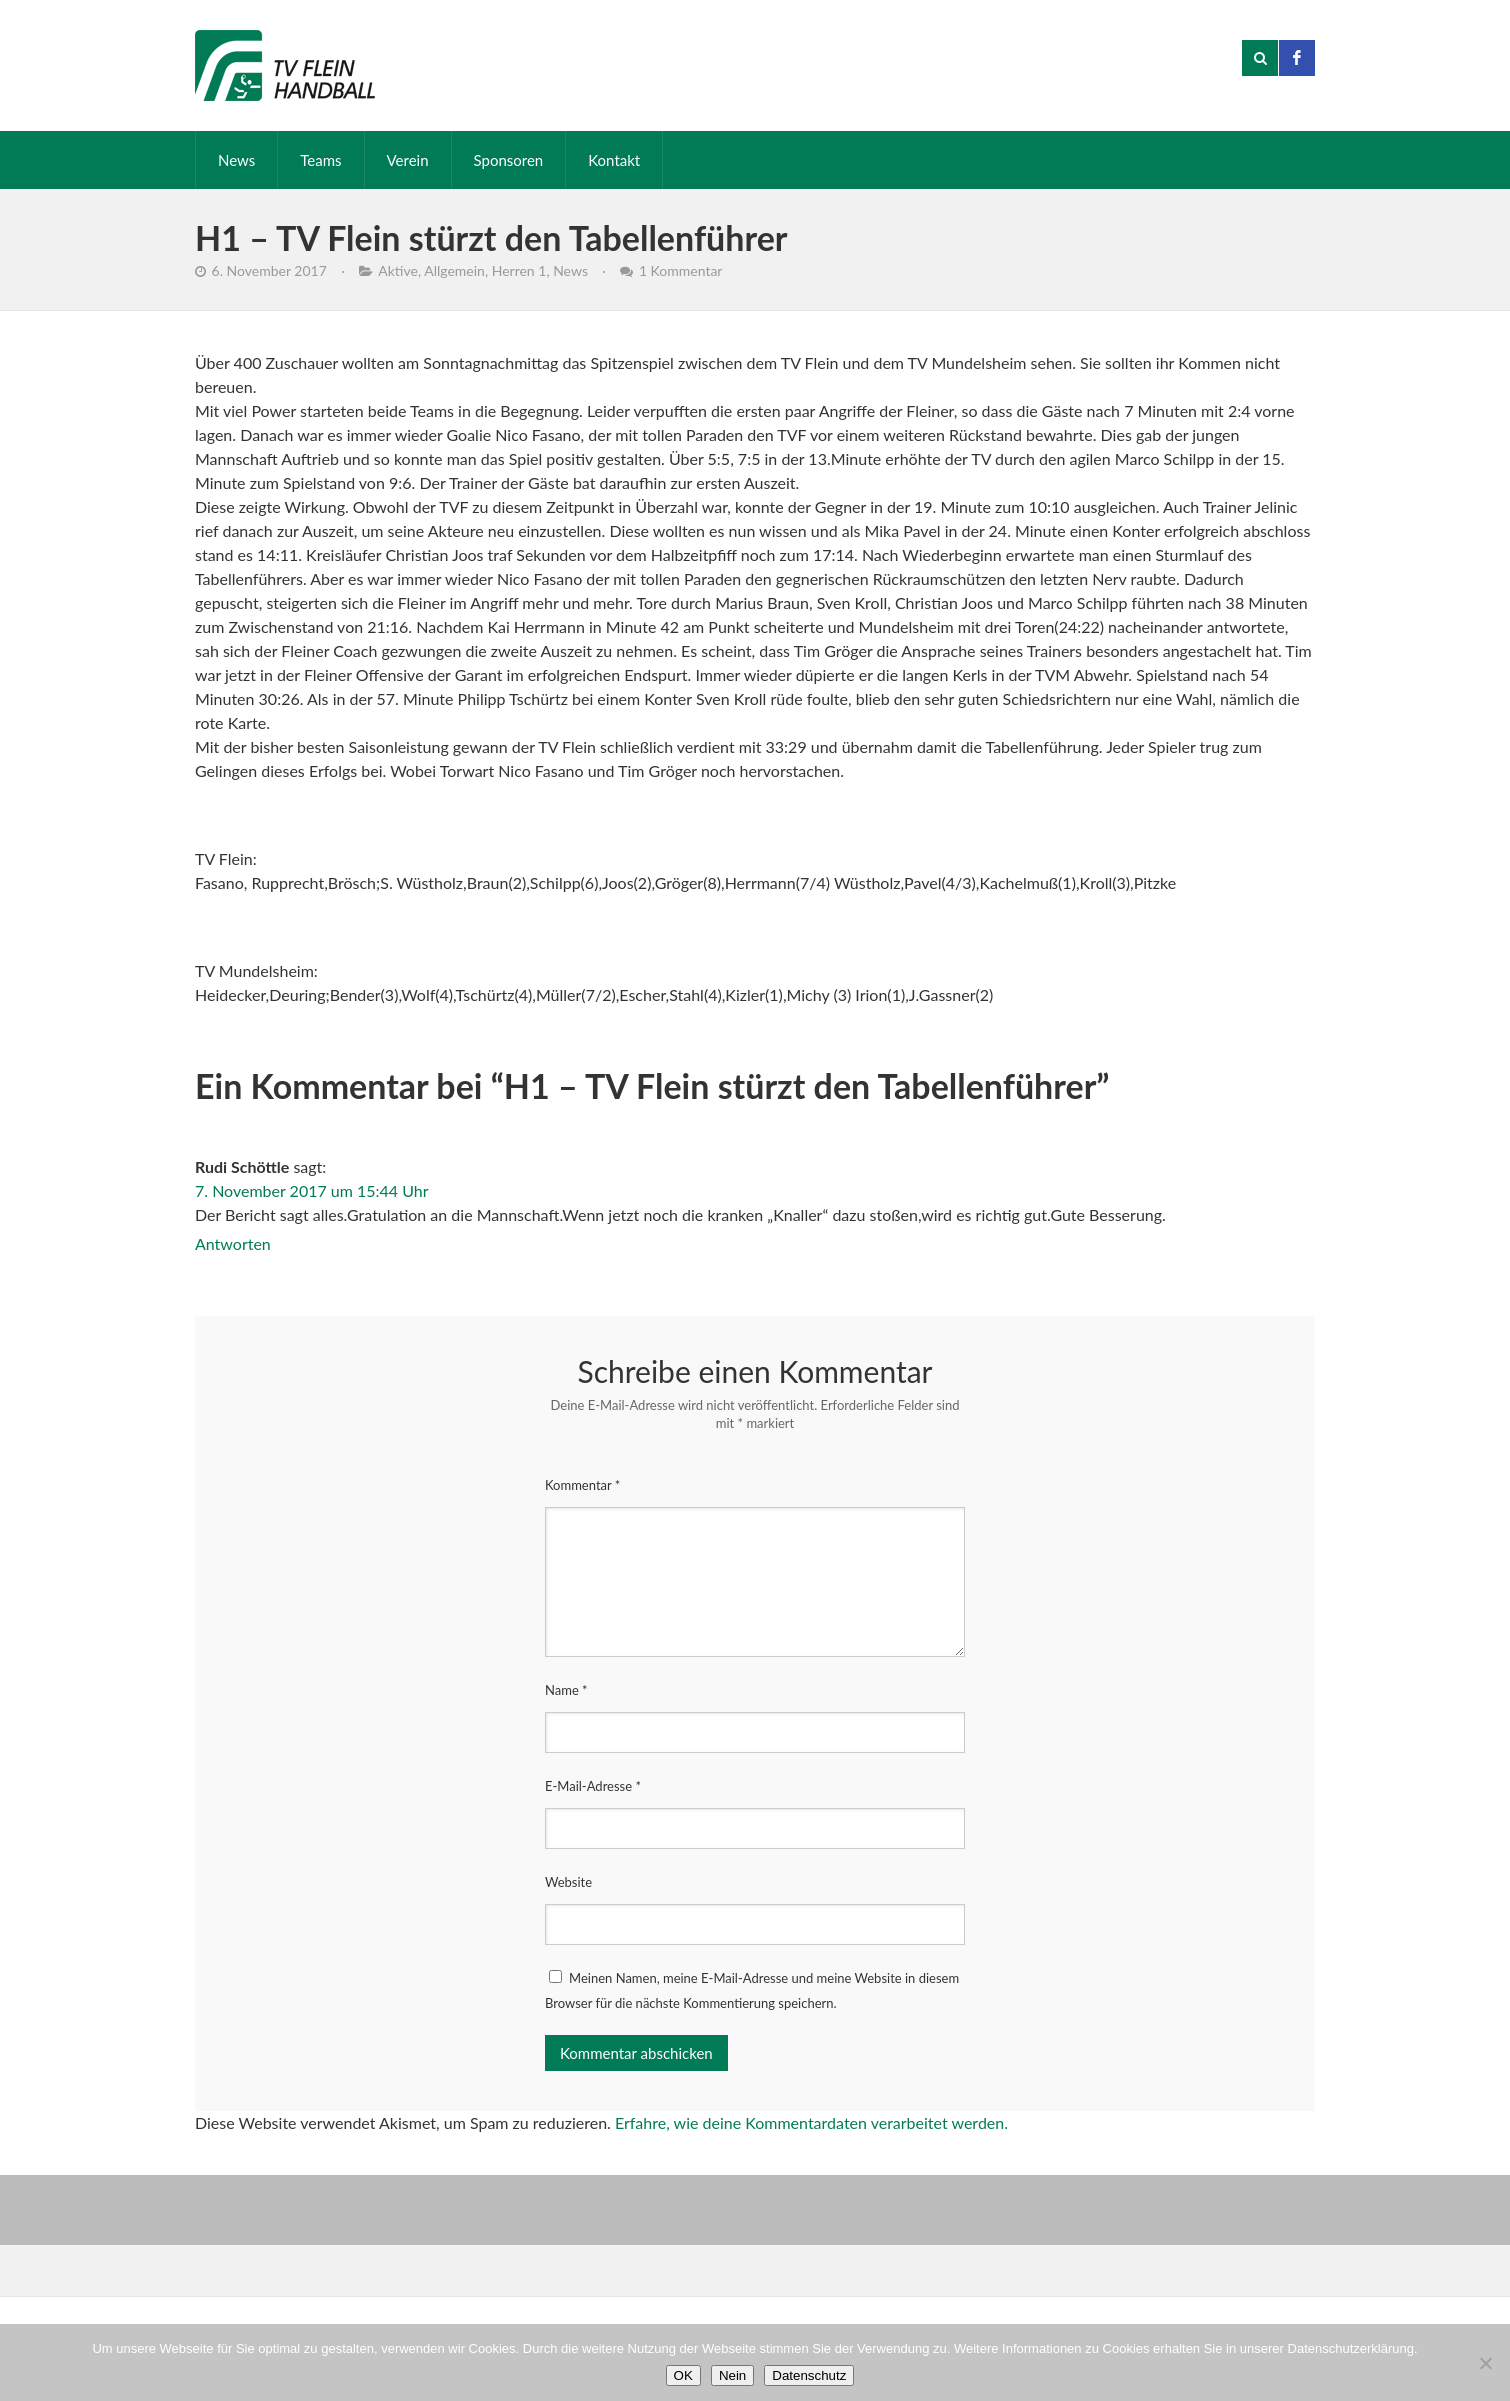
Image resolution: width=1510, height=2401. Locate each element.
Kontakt (614, 160)
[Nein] (1485, 2363)
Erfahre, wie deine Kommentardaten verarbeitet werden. (811, 2122)
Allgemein (454, 270)
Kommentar (582, 1485)
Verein (408, 160)
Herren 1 (519, 270)
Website (568, 1882)
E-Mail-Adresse (593, 1786)
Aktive (398, 270)
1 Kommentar (681, 270)
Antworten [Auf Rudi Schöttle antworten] (233, 1243)
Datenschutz (809, 2375)
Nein (732, 2375)
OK (683, 2375)
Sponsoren (509, 160)
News (236, 160)
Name (566, 1690)
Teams (320, 160)
